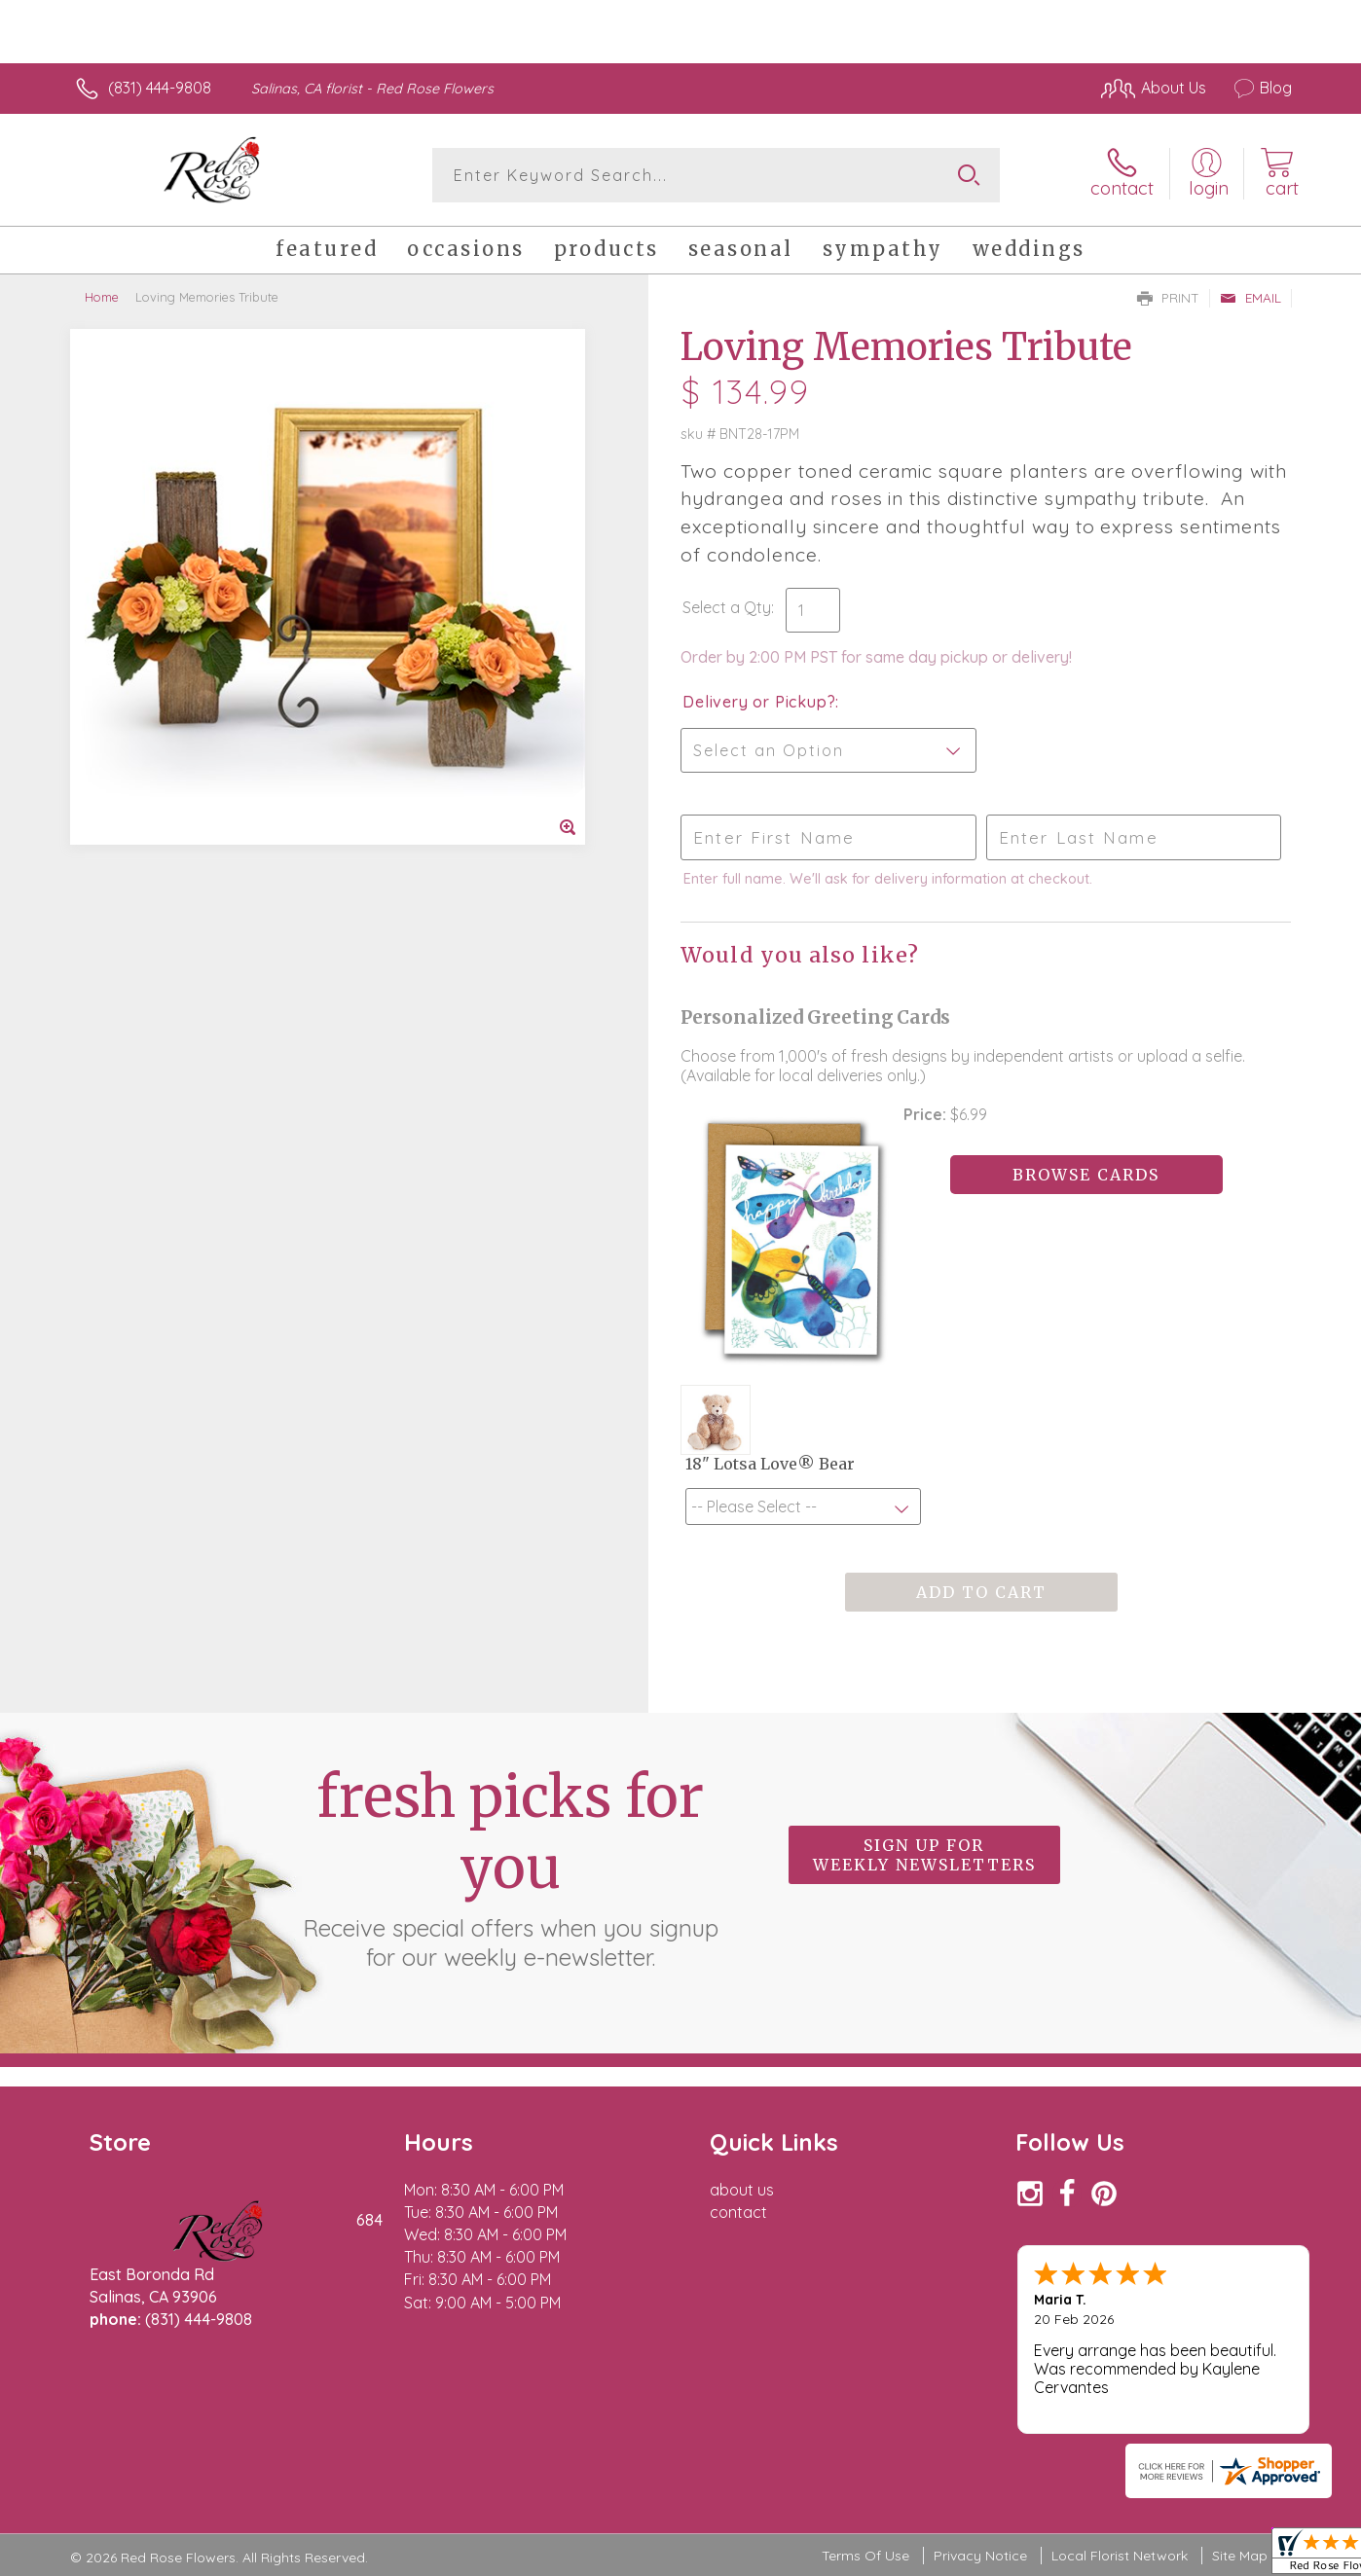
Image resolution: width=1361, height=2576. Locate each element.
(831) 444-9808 (159, 87)
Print (1168, 298)
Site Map (1240, 2555)
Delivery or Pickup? (758, 701)
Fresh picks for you (510, 1866)
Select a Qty (726, 607)
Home (102, 297)
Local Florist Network (1119, 2555)
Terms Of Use (865, 2555)
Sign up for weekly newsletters (924, 1854)
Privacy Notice (980, 2555)
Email (1250, 298)
